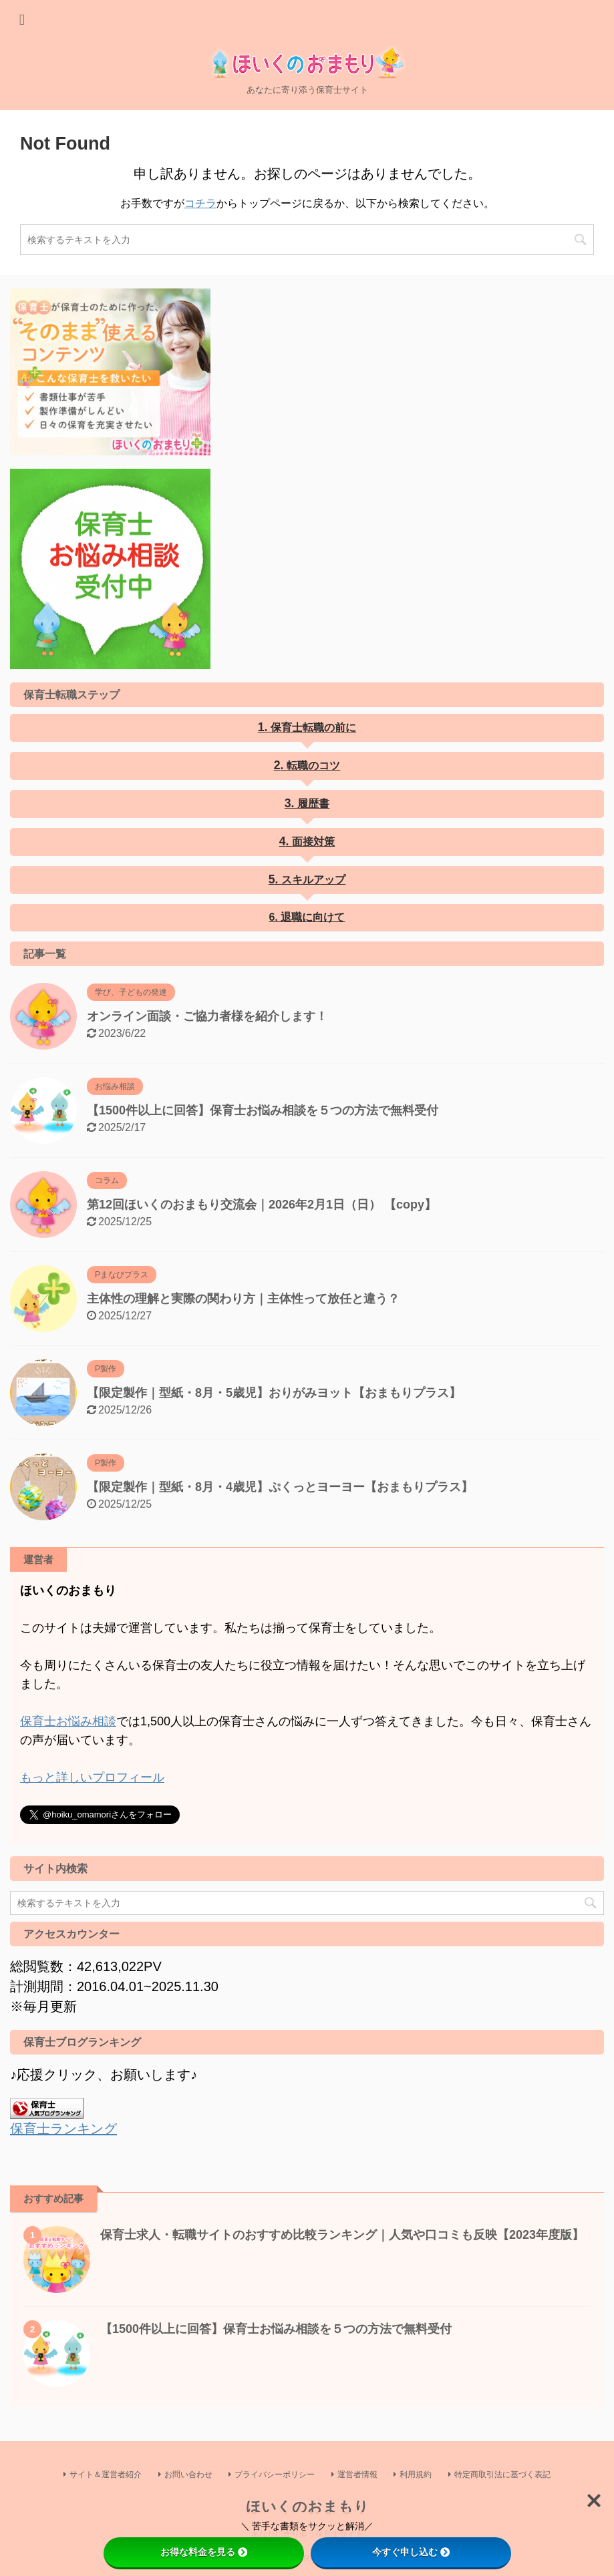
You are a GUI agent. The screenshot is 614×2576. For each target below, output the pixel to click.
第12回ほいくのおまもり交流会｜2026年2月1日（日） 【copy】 (261, 1204)
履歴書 (313, 803)
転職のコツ (313, 765)
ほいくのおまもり (307, 2506)
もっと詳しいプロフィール (92, 1777)
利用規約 (416, 2474)
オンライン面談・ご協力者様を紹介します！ (207, 1016)
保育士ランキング (63, 2128)
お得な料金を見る (203, 2552)
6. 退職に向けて (307, 917)
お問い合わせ (188, 2474)
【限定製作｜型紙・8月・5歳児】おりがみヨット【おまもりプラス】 (274, 1393)
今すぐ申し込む (411, 2552)
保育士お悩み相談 (68, 1721)
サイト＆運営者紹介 (105, 2474)
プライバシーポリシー (275, 2474)
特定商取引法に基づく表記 (502, 2474)
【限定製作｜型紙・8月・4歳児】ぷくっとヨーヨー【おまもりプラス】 (280, 1487)
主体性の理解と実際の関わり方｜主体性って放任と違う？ (243, 1298)
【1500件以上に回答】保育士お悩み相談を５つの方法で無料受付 (262, 1110)
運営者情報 (357, 2474)
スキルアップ (313, 879)
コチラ (200, 203)
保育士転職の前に (313, 727)
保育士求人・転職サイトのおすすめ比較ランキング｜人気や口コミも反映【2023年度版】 (342, 2234)
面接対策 (313, 841)
